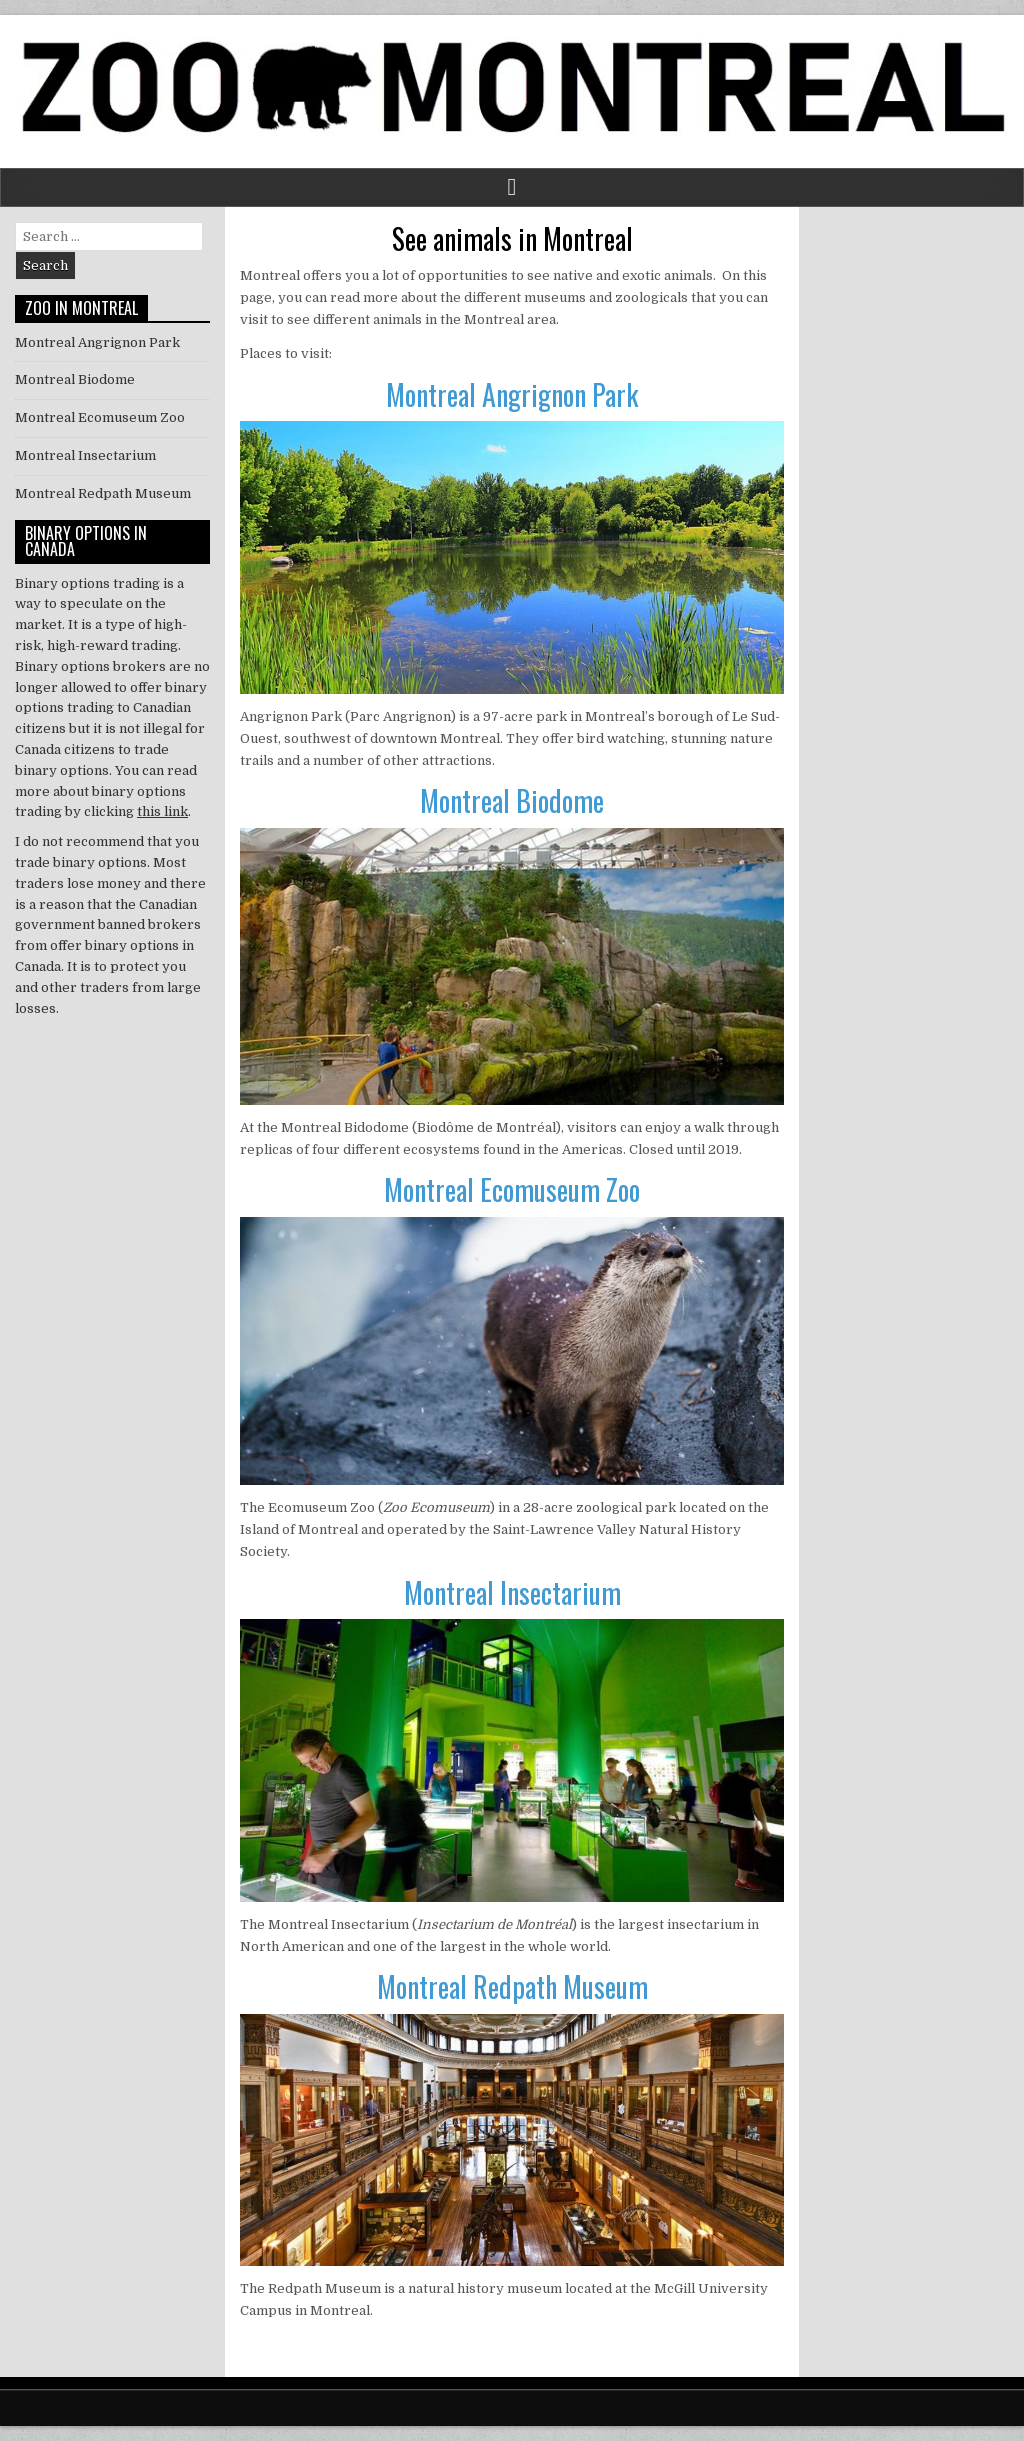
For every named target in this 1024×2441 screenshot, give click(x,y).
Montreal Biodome (512, 800)
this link (162, 811)
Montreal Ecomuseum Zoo (512, 1189)
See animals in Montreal (512, 238)
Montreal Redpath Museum (512, 1986)
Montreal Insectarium (512, 1592)
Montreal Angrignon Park (512, 394)
